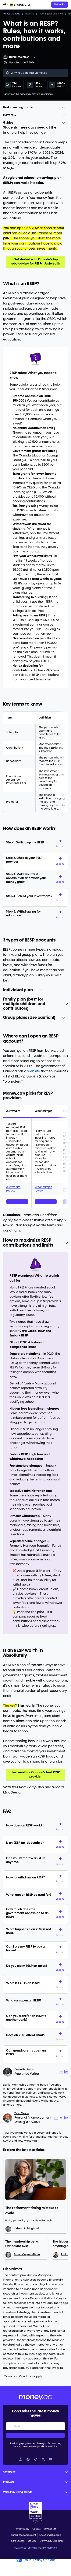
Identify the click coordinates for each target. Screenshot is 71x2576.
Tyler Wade (21, 2113)
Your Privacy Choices (35, 2560)
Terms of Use (54, 2444)
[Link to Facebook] (28, 2459)
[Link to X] (43, 2459)
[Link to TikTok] (35, 2459)
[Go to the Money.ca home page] (22, 4)
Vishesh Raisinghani (26, 2228)
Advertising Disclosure (50, 2535)
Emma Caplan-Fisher (27, 2254)
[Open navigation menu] (5, 4)
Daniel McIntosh (19, 57)
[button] (61, 844)
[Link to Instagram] (20, 2459)
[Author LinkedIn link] (66, 2072)
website (33, 1071)
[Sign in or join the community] (59, 5)
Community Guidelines (51, 2541)
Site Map (32, 2541)
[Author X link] (61, 2118)
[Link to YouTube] (50, 2459)
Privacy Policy (50, 2447)
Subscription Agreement (25, 2447)
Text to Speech (16, 2541)
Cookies (36, 2529)
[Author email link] (61, 2072)
